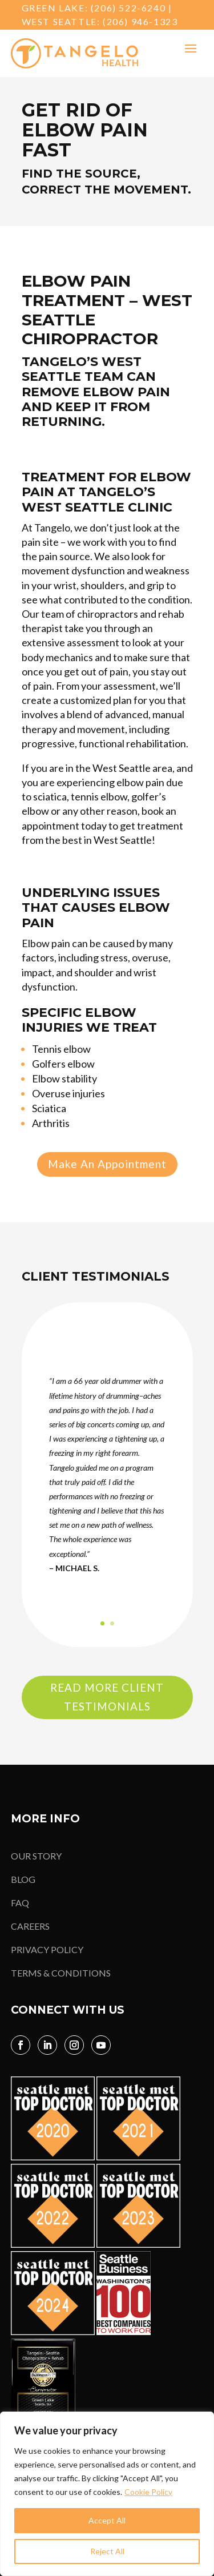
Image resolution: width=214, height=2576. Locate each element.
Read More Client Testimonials (107, 1696)
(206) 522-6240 (128, 7)
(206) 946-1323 (140, 21)
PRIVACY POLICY (47, 1949)
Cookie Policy (148, 2492)
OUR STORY (36, 1855)
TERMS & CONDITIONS (61, 1972)
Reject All (107, 2551)
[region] (107, 2494)
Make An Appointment (107, 1163)
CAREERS (30, 1926)
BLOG (23, 1879)
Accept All (107, 2520)
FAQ (20, 1902)
